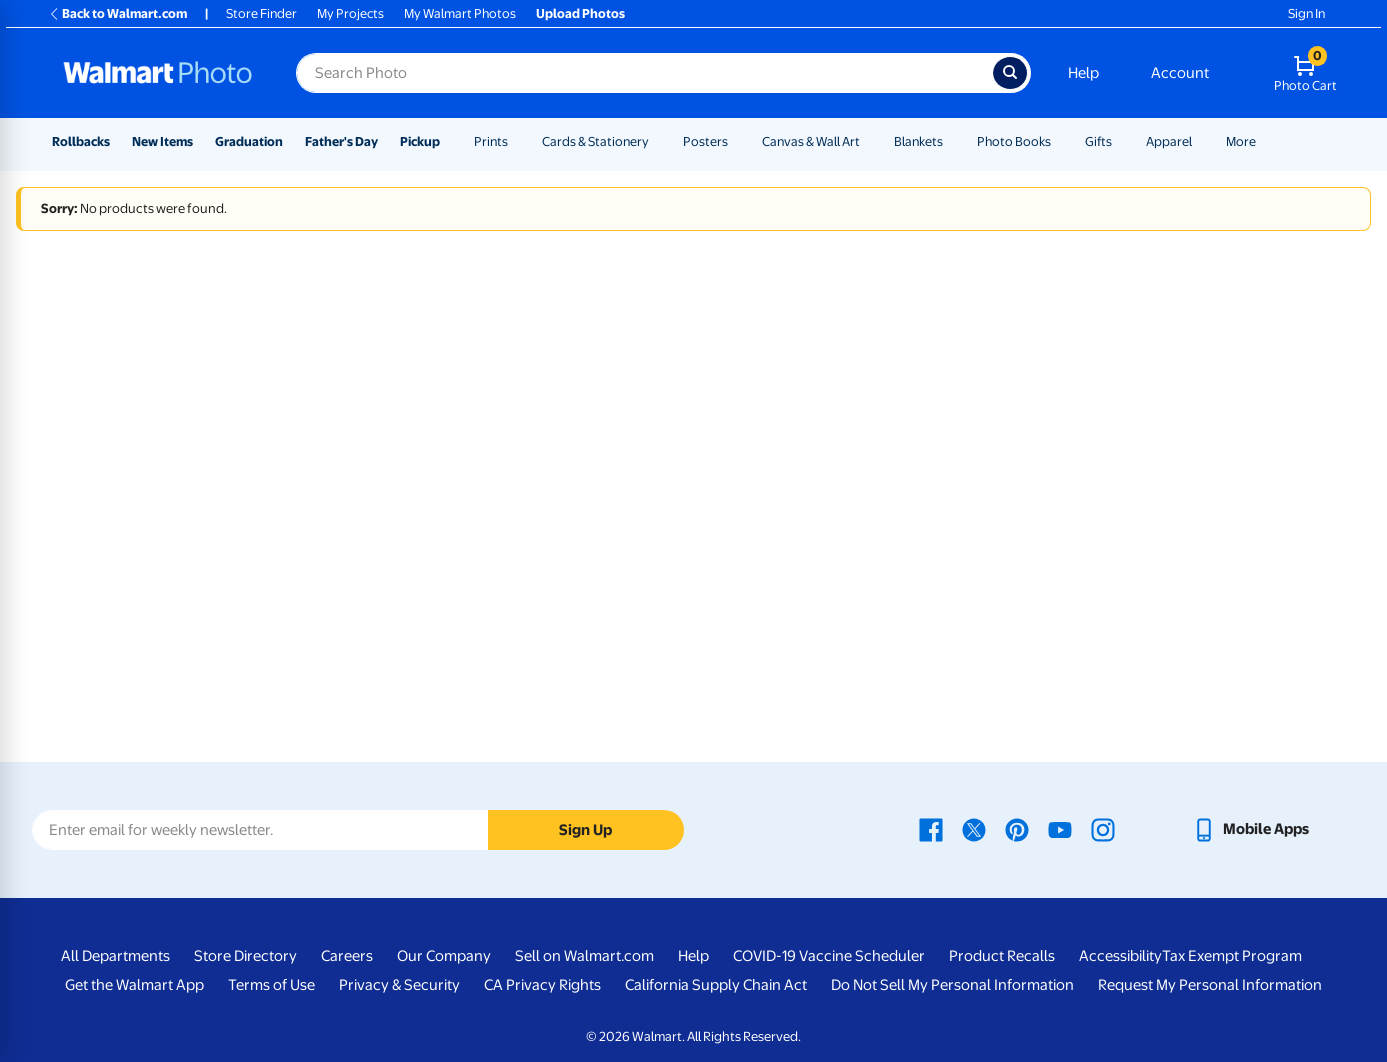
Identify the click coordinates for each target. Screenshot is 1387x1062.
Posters (705, 141)
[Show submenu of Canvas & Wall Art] (869, 141)
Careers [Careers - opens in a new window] (347, 956)
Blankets (918, 141)
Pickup (420, 141)
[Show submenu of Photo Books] (1060, 141)
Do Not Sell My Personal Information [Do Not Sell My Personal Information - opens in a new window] (952, 985)
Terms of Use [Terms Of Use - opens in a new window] (271, 985)
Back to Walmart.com (117, 13)
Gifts (1098, 141)
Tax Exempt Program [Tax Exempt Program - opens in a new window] (1232, 956)
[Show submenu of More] (1265, 141)
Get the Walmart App (134, 985)
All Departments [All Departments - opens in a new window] (115, 956)
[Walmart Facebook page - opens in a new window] (931, 829)
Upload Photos (580, 13)
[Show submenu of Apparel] (1201, 141)
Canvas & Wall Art (811, 141)
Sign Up (585, 830)
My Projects (350, 13)
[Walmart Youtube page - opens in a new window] (1060, 829)
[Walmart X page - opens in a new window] (974, 829)
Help (1083, 73)
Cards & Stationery (595, 141)
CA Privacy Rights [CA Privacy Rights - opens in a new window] (542, 985)
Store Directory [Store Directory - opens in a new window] (245, 956)
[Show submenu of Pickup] (449, 141)
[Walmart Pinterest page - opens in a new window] (1017, 829)
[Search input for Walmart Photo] (644, 73)
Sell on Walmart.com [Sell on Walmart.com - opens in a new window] (584, 956)
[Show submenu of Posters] (737, 141)
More (1241, 141)
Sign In (1306, 13)
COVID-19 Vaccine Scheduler (829, 956)
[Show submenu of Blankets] (952, 141)
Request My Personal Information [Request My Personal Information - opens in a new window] (1210, 985)
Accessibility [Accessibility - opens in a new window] (1120, 956)
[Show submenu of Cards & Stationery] (658, 141)
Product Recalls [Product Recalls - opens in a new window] (1002, 956)
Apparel (1169, 141)
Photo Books (1014, 141)
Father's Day (341, 141)
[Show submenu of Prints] (517, 141)
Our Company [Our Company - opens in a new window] (444, 956)
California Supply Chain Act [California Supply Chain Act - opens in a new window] (716, 985)
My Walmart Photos (460, 13)
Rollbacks (81, 141)
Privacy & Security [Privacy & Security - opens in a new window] (399, 985)
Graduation (249, 141)
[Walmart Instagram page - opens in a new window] (1103, 829)
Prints (491, 141)
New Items (162, 141)
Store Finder (261, 13)
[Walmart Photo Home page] (158, 73)
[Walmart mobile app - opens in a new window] (1250, 829)
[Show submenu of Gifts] (1121, 141)
